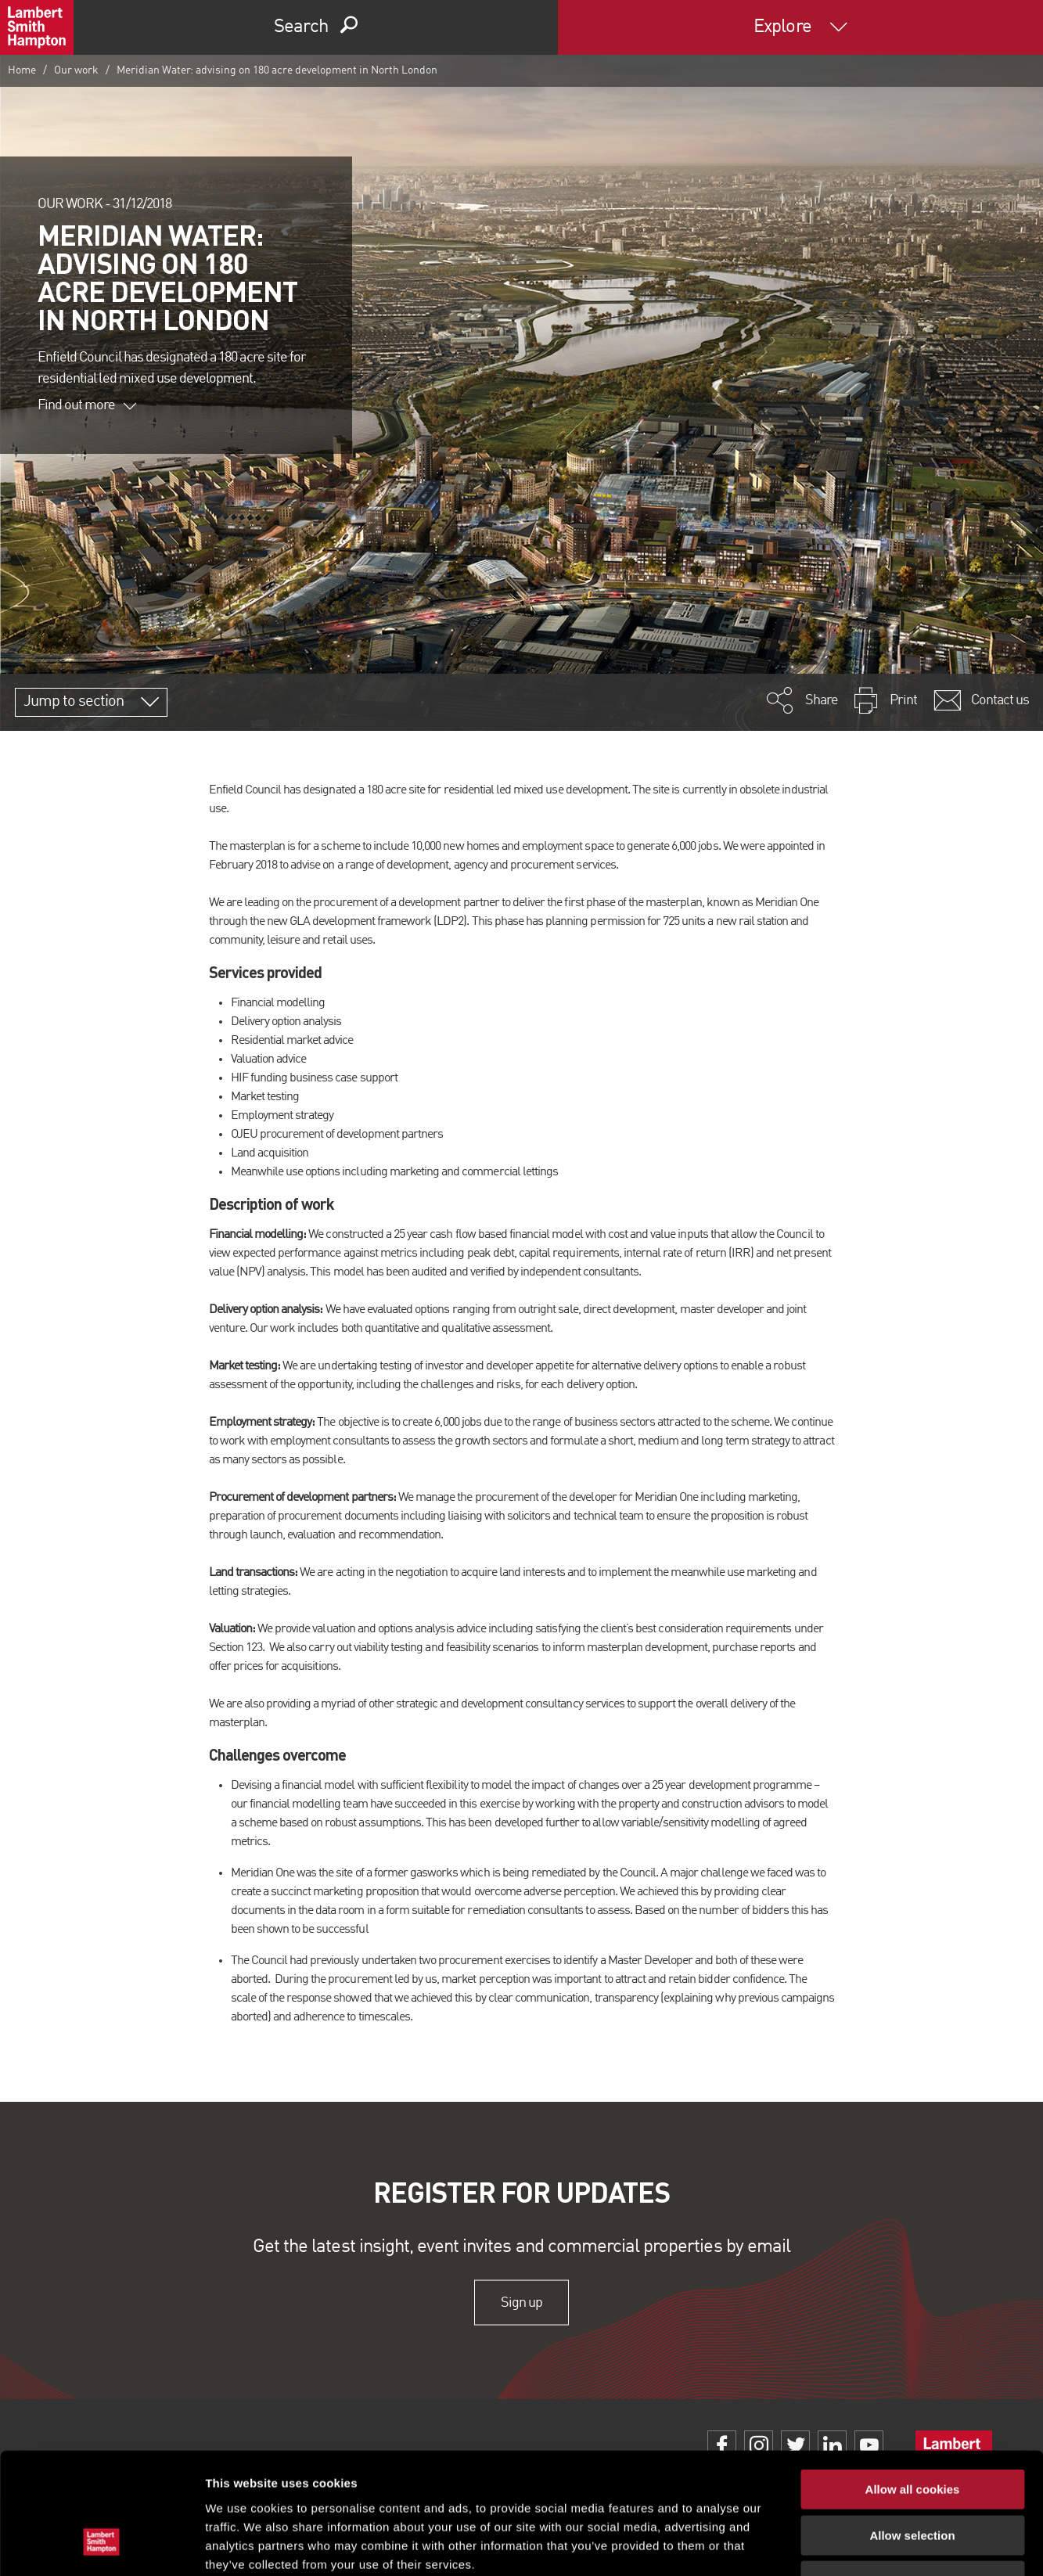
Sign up (521, 2302)
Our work (76, 70)
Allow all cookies (912, 2384)
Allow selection (912, 2430)
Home (22, 70)
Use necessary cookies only (912, 2476)
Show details (821, 2545)
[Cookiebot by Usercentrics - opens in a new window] (101, 2545)
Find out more (87, 405)
